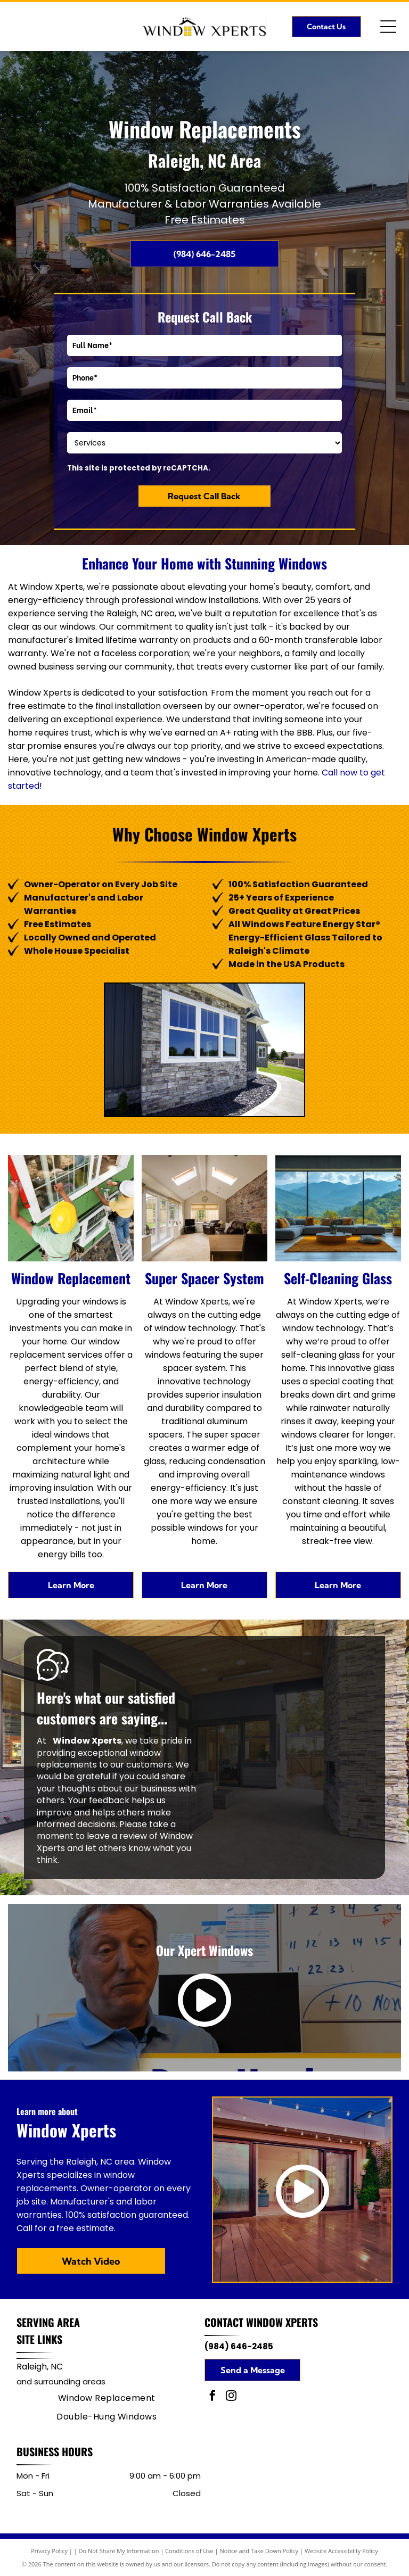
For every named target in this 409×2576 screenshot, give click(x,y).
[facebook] (212, 2397)
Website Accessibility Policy (341, 2551)
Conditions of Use (189, 2551)
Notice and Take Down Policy (259, 2551)
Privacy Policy (49, 2551)
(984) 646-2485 (238, 2346)
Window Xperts (282, 2322)
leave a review (117, 1836)
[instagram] (231, 2397)
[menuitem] (106, 2398)
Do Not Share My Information (119, 2551)
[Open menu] (388, 27)
